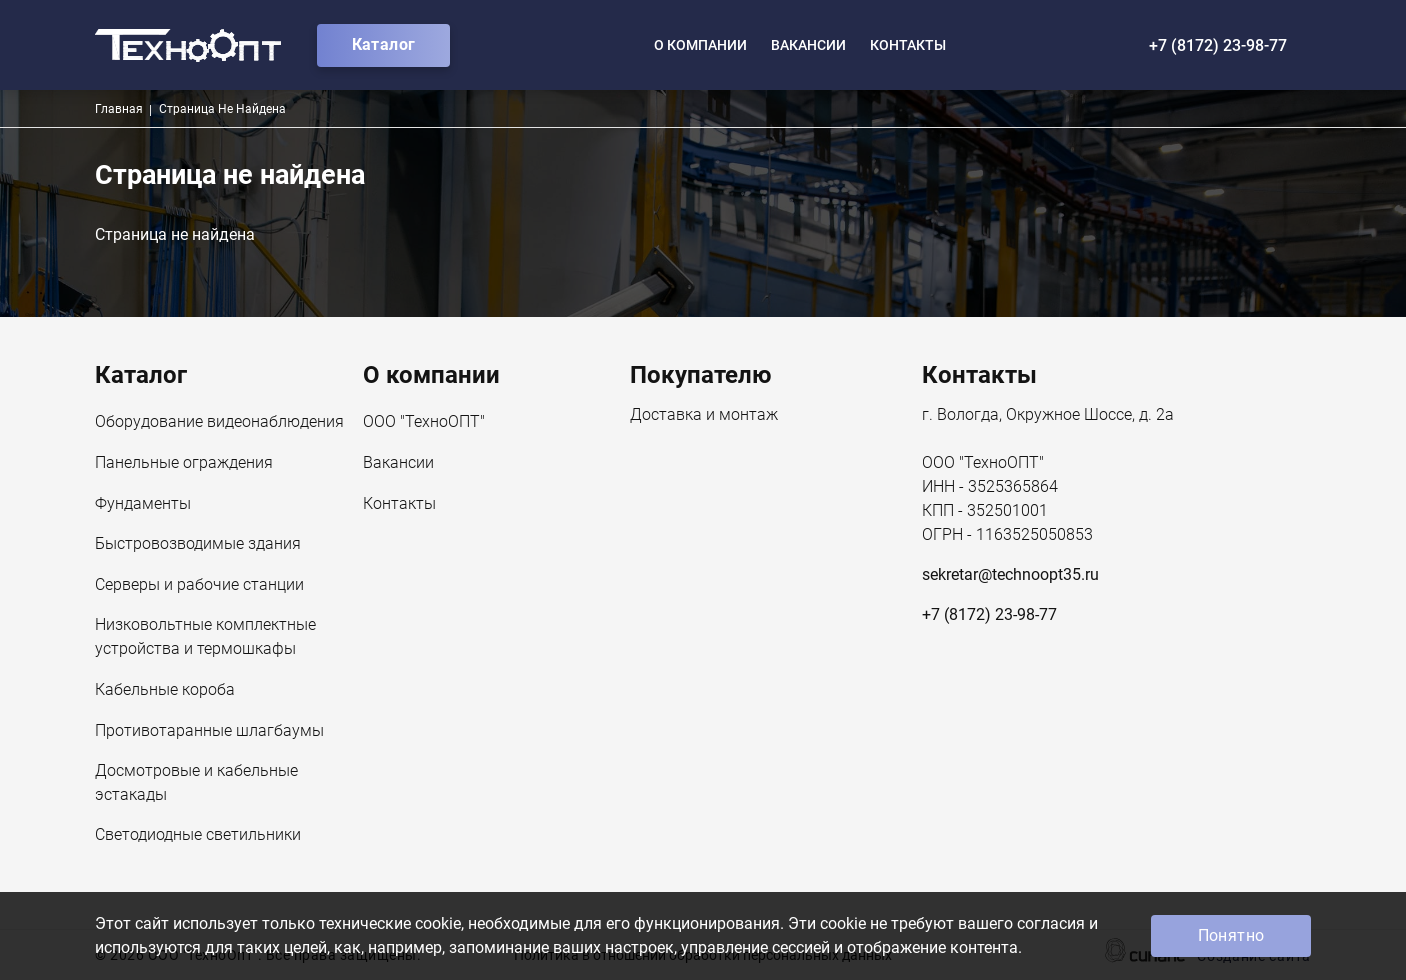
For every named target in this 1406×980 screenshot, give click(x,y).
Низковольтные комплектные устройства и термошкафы (205, 638)
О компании (700, 45)
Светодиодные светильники (198, 836)
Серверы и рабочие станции (199, 586)
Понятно (1231, 935)
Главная (119, 109)
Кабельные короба (165, 691)
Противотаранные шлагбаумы (209, 732)
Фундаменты (143, 505)
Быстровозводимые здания (198, 545)
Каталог (384, 44)
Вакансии (808, 45)
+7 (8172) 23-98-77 (1218, 45)
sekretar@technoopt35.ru (1010, 574)
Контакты (908, 45)
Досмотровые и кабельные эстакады (196, 784)
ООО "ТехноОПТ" (424, 423)
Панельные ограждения (184, 464)
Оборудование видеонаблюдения (219, 423)
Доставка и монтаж (704, 416)
